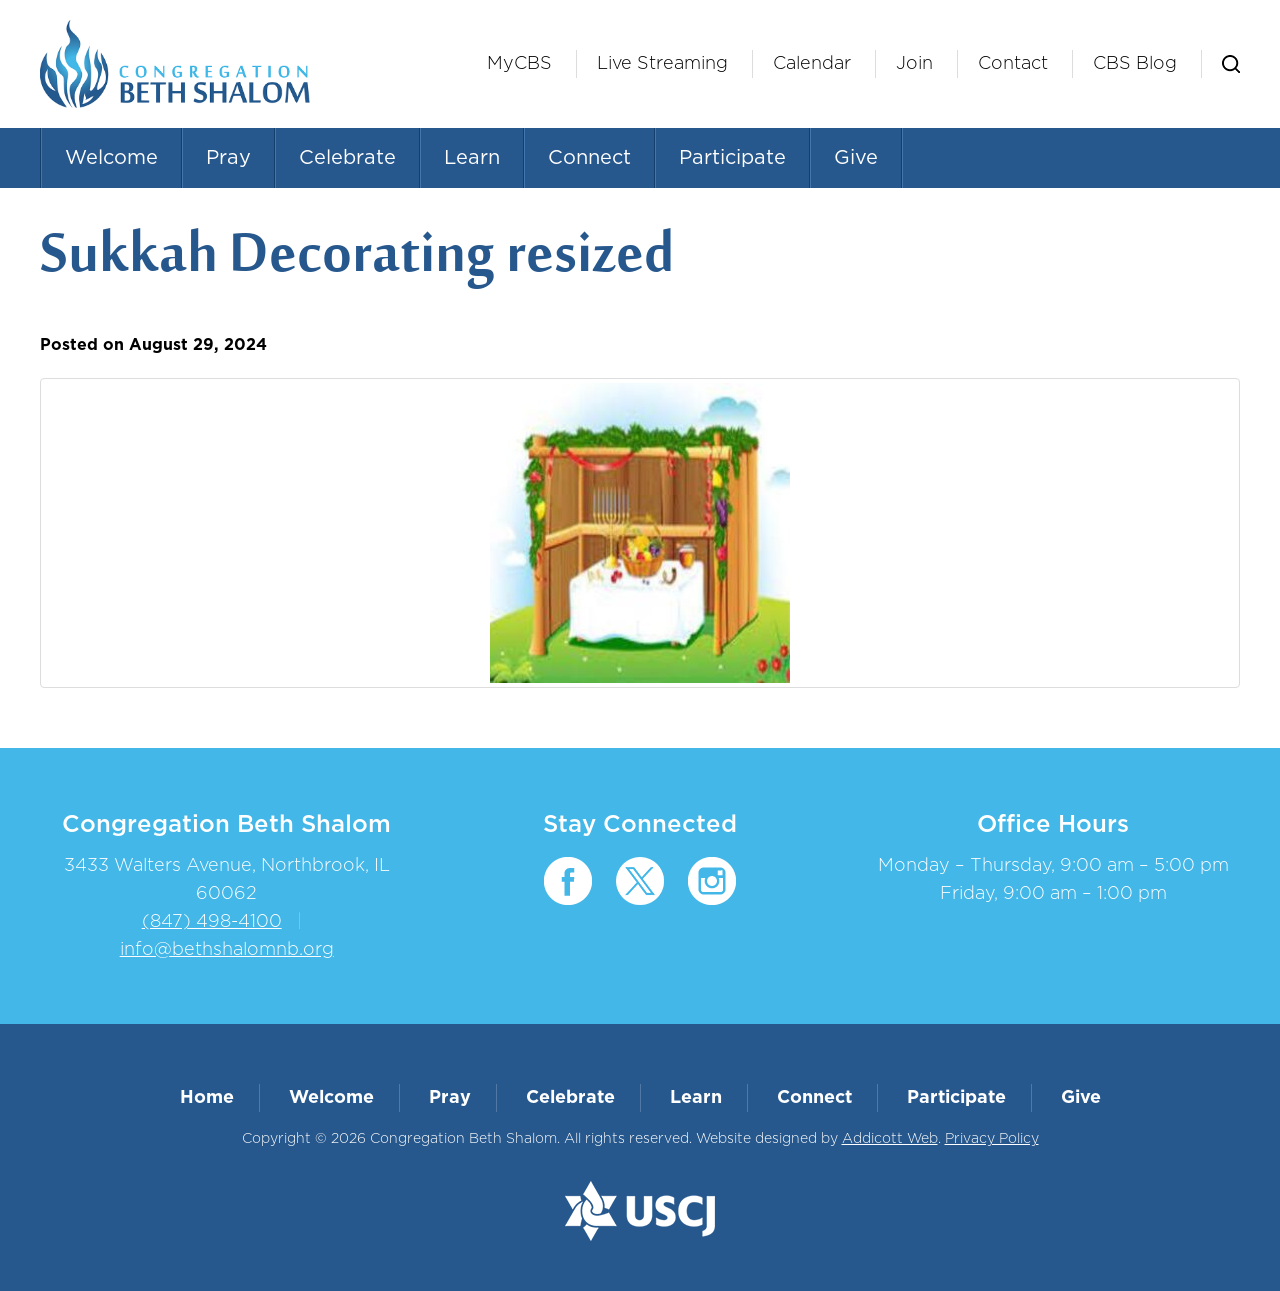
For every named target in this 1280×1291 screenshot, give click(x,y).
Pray (228, 158)
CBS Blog (1135, 64)
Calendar (812, 64)
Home (207, 1098)
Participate (732, 158)
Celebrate (347, 158)
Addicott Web (890, 1139)
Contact (1013, 64)
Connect (589, 158)
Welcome (111, 158)
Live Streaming (662, 64)
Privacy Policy (992, 1139)
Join (914, 64)
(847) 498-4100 (212, 922)
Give (856, 158)
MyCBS (519, 64)
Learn (472, 158)
